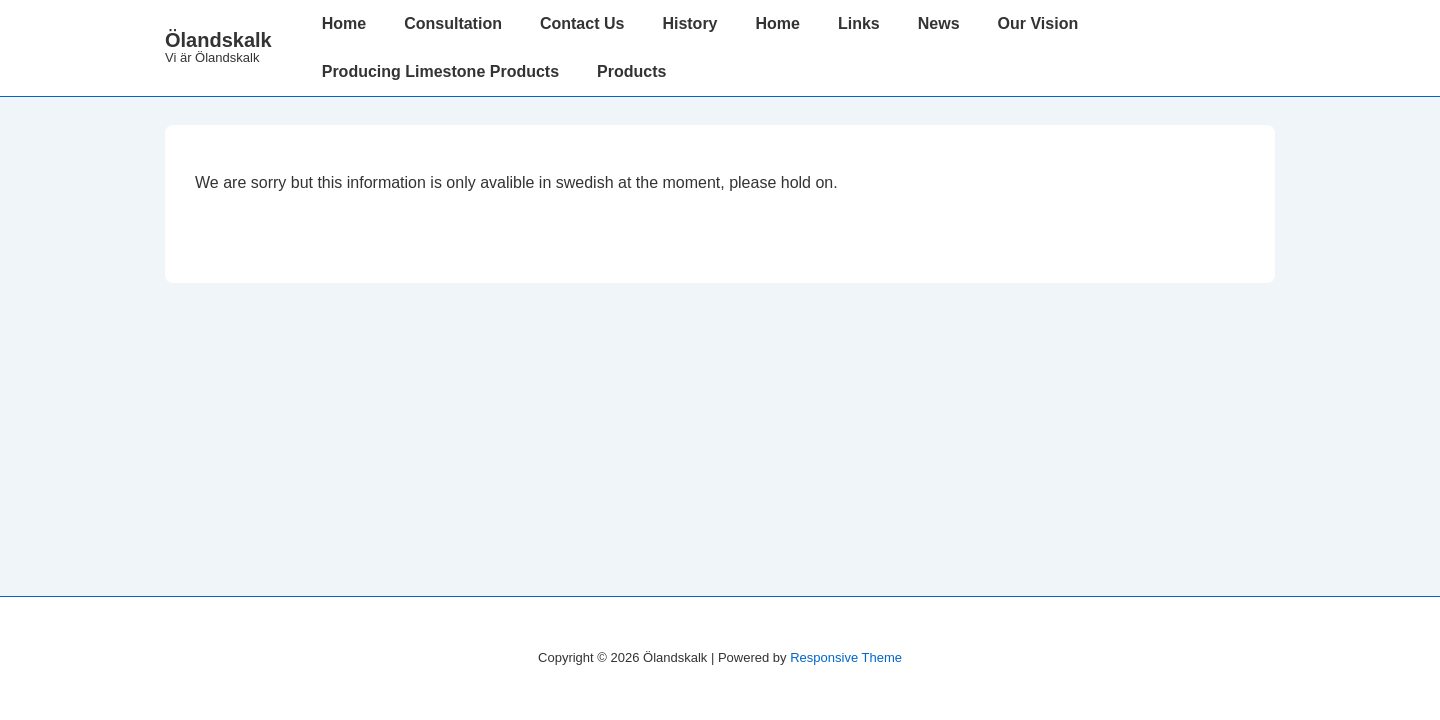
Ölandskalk (218, 40)
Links (859, 23)
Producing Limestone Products (440, 71)
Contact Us (582, 23)
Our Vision (1038, 23)
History (689, 23)
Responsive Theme (846, 657)
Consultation (453, 23)
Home (344, 23)
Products (631, 71)
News (939, 23)
